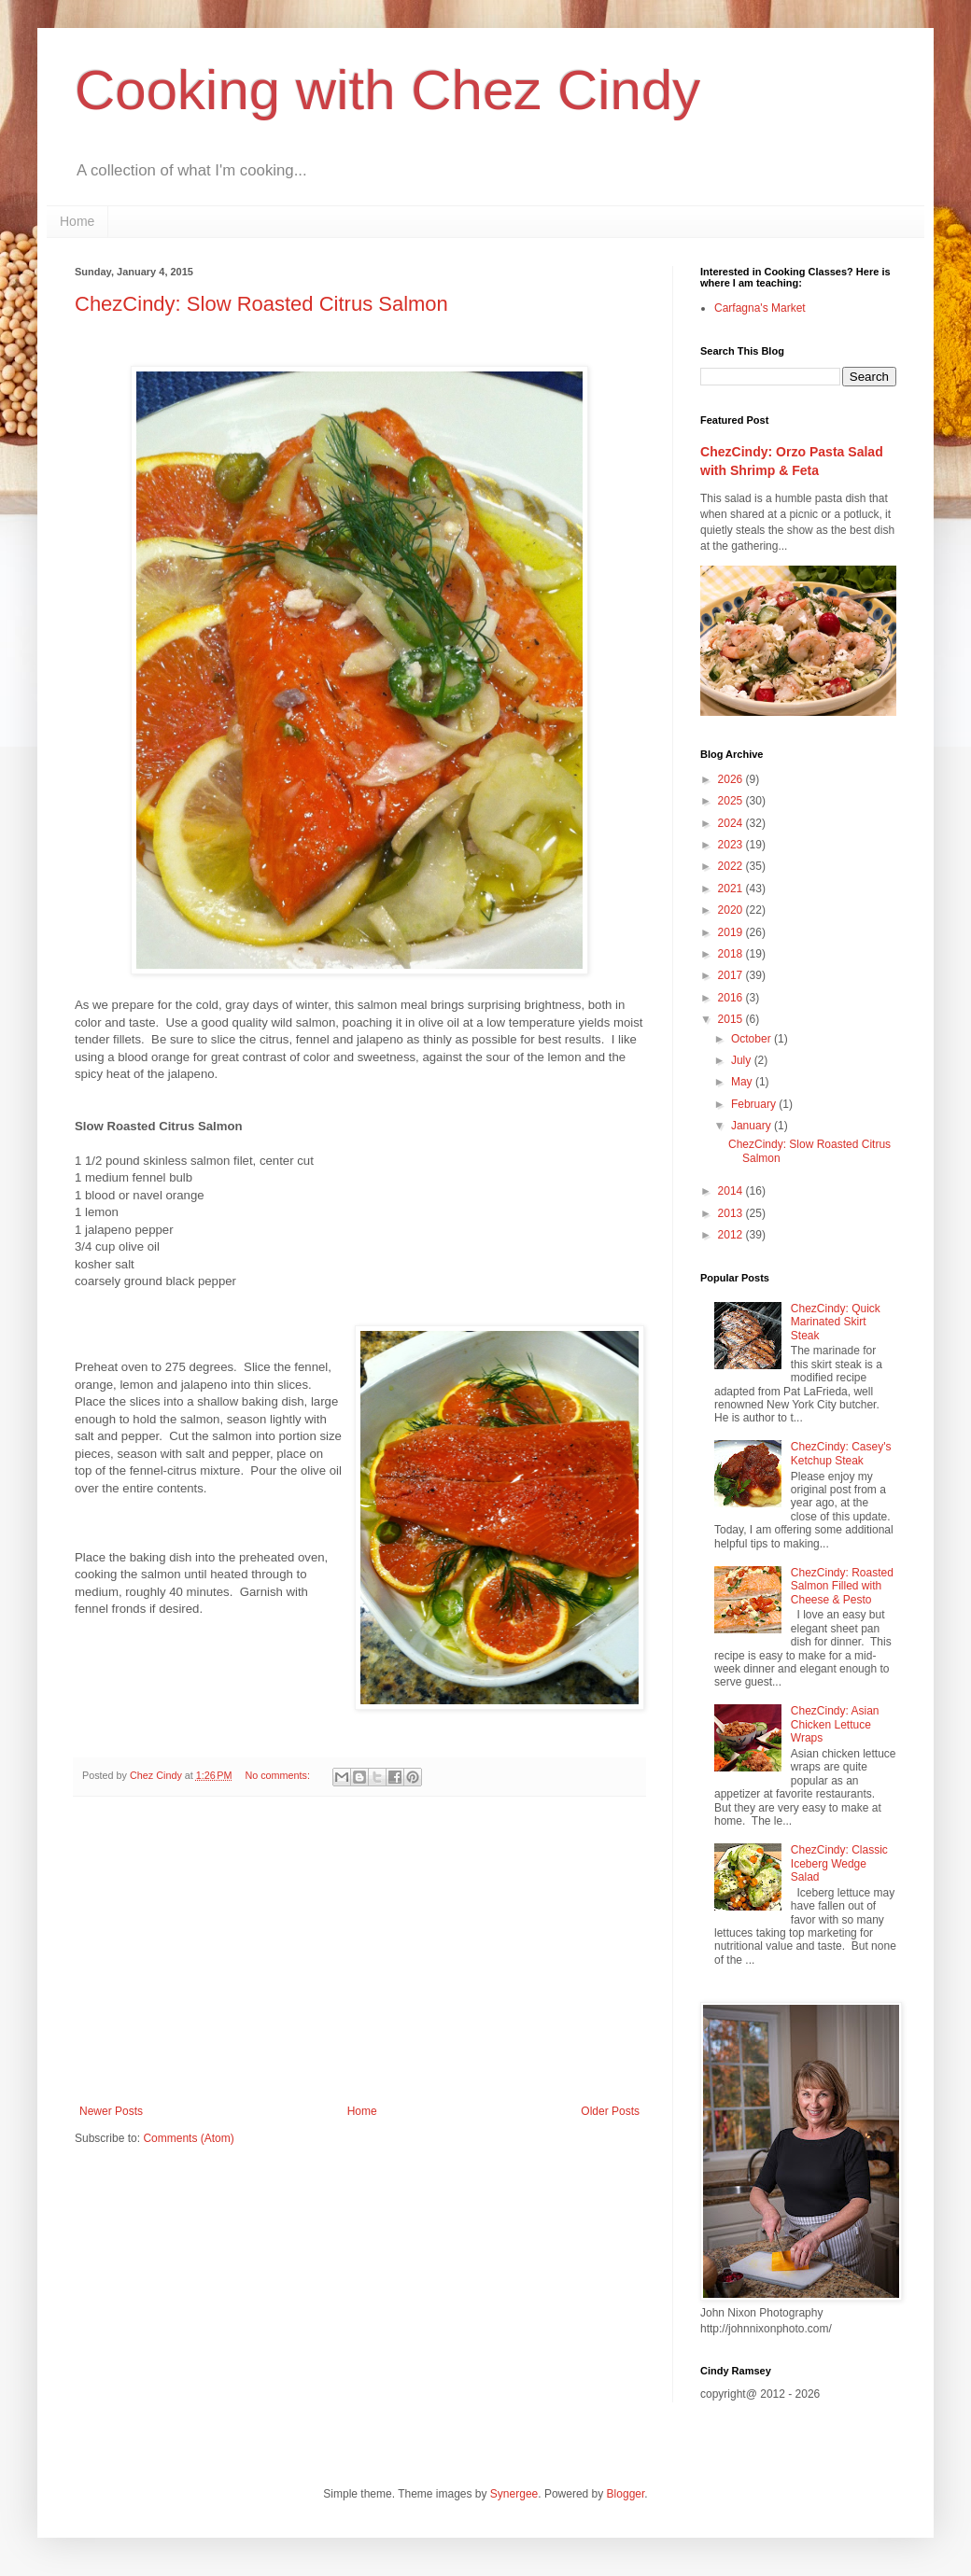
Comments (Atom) (188, 2138)
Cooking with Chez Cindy (387, 90)
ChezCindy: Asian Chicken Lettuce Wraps (835, 1724)
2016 (732, 997)
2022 (732, 866)
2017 (732, 975)
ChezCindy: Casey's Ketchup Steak (841, 1453)
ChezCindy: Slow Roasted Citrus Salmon (261, 303)
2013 (732, 1213)
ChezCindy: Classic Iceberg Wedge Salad (839, 1863)
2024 (732, 823)
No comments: (279, 1775)
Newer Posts (111, 2111)
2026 (732, 779)
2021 (732, 888)
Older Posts (610, 2111)
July (742, 1060)
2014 (732, 1190)
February (755, 1104)
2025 (732, 800)
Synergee (514, 2493)
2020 (732, 910)
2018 (732, 953)
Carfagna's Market (760, 308)
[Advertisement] (359, 1950)
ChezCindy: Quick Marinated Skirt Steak (835, 1322)
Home (77, 221)
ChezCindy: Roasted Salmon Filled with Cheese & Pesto (842, 1586)
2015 (732, 1019)
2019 (732, 932)
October (752, 1038)
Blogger (626, 2493)
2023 (732, 844)
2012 (732, 1234)
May (743, 1081)
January (752, 1125)
